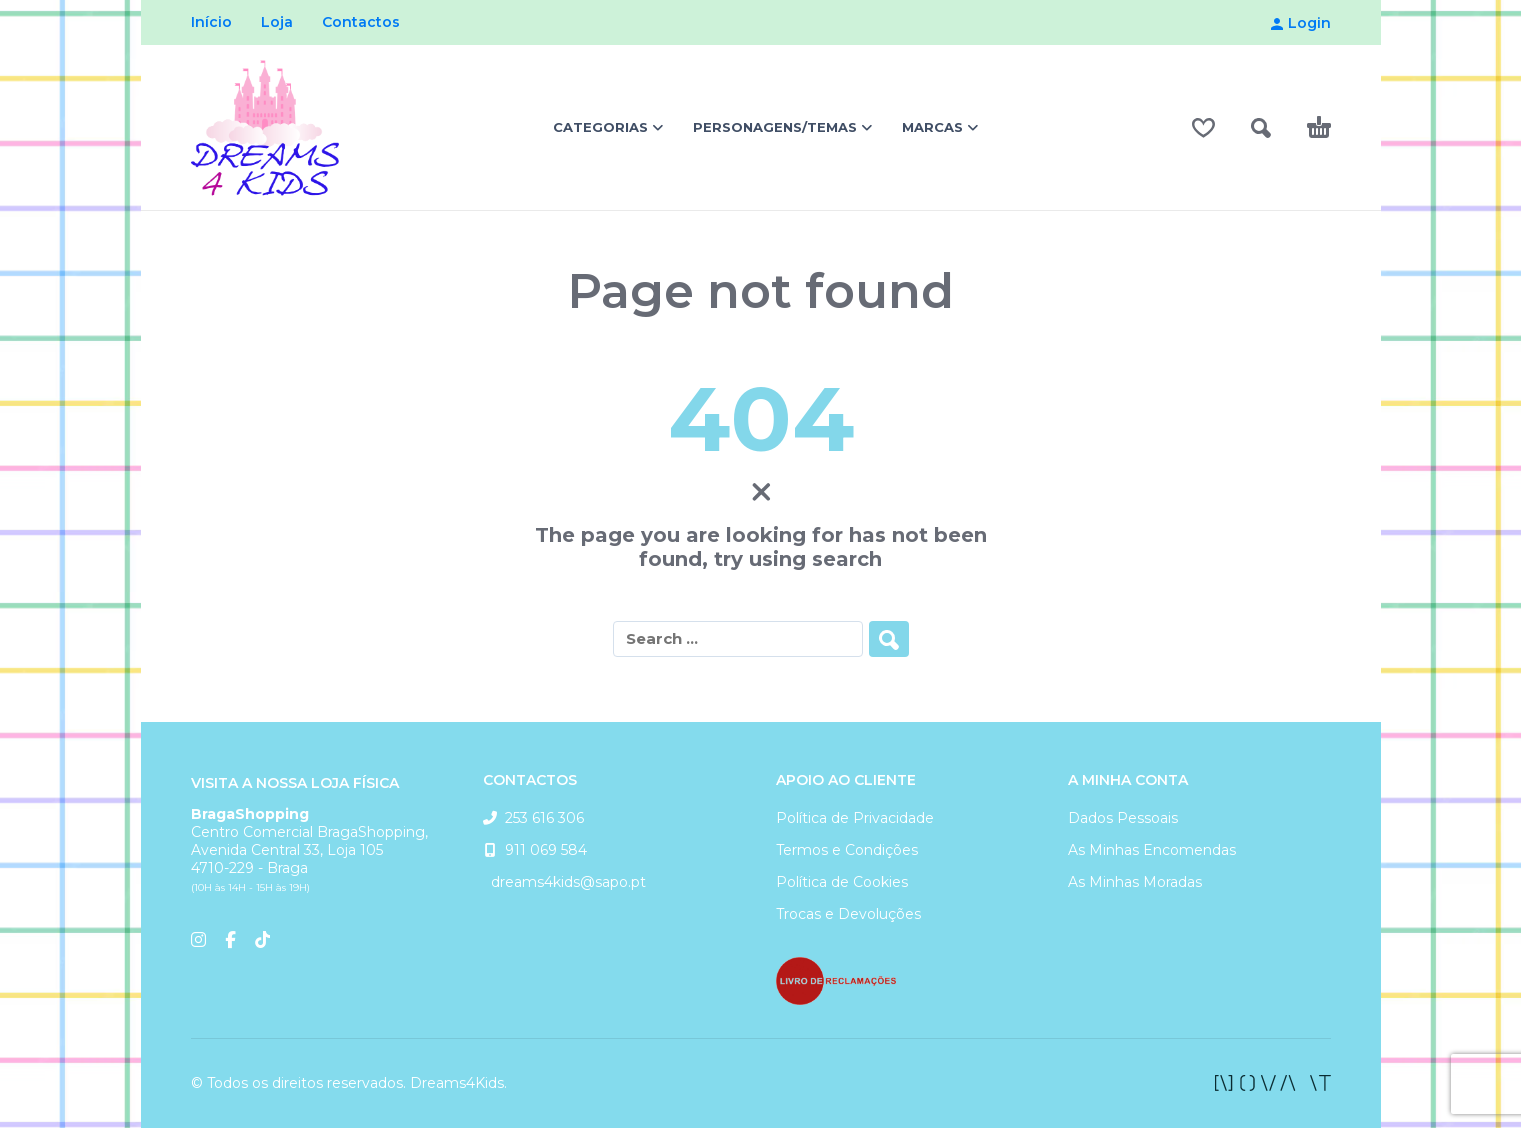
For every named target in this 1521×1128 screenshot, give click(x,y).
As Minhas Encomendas (1152, 850)
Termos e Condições (847, 850)
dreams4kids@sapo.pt (564, 882)
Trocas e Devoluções (848, 914)
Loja (277, 22)
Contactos (361, 22)
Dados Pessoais (1123, 818)
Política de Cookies (842, 882)
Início (211, 22)
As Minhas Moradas (1135, 882)
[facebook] (1273, 1083)
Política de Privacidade (855, 818)
